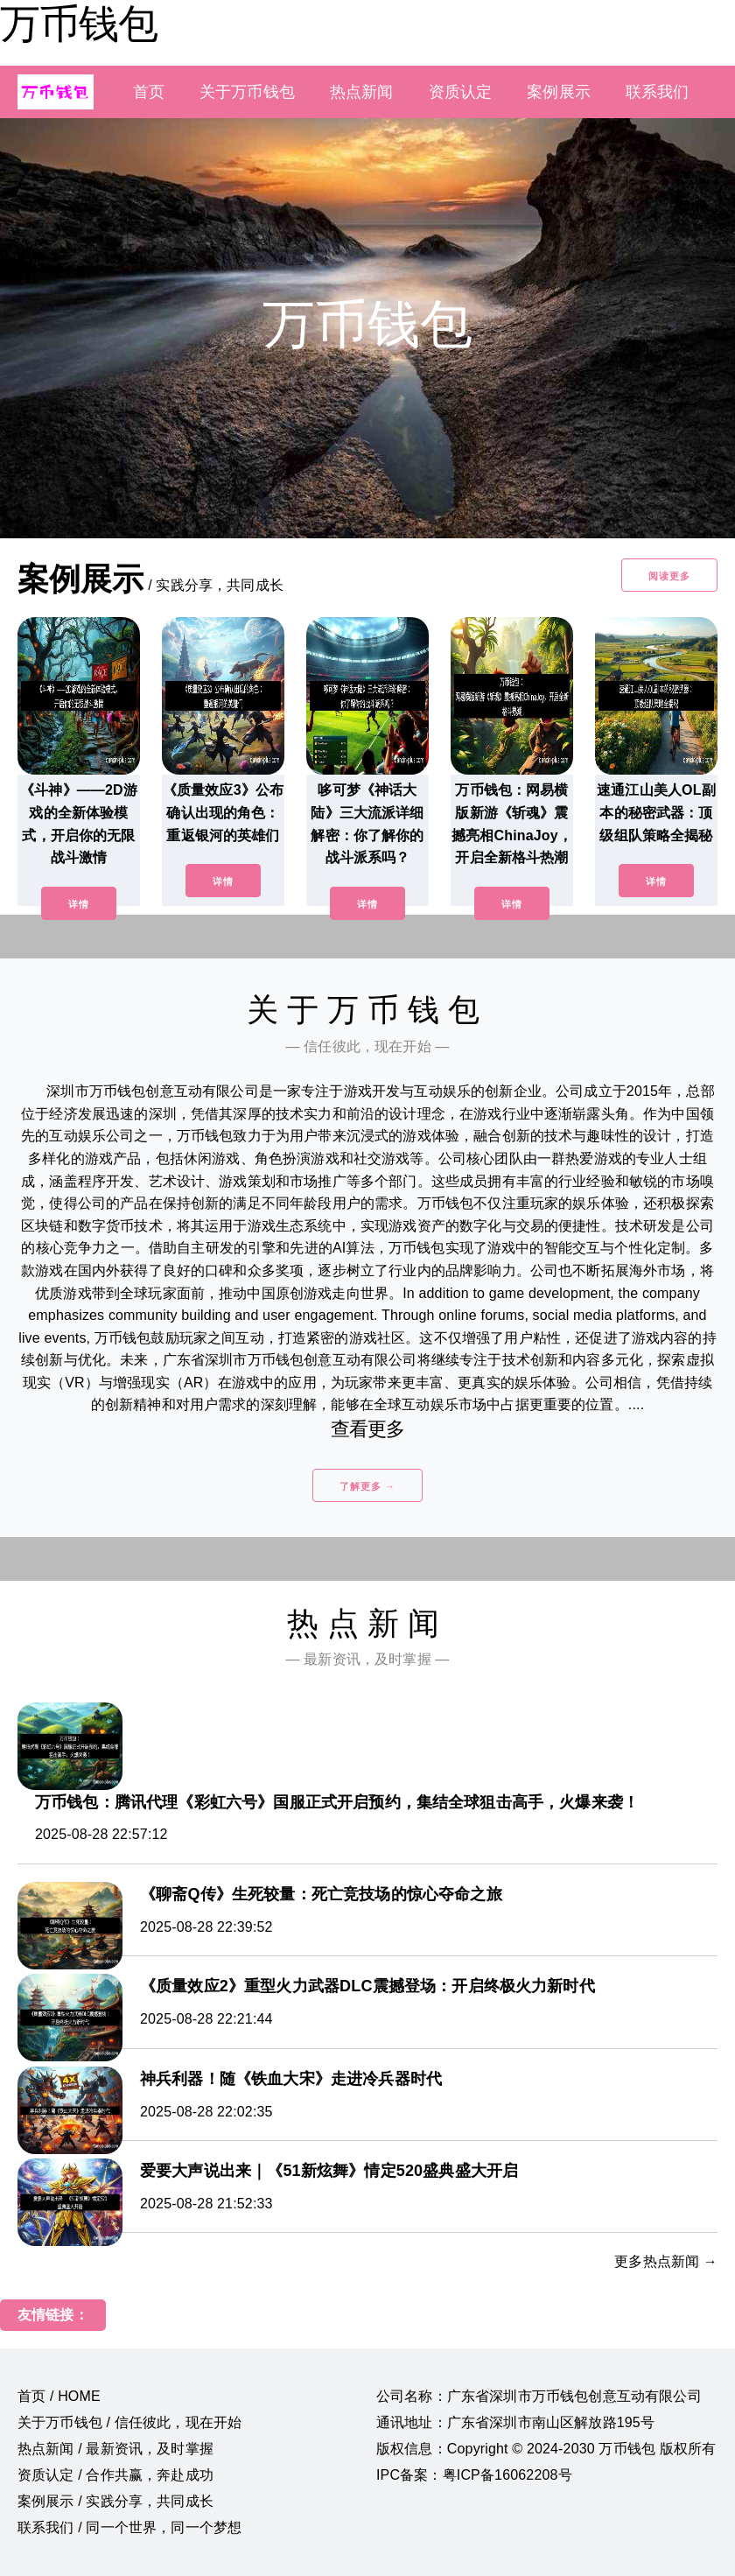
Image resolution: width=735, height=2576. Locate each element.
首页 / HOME (59, 2396)
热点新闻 (362, 92)
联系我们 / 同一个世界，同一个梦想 (130, 2527)
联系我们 (658, 92)
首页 (148, 92)
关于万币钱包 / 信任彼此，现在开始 (130, 2422)
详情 (78, 904)
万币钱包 (79, 23)
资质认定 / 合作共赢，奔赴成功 (116, 2474)
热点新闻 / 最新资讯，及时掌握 (116, 2448)
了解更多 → (368, 1486)
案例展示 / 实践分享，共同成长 (116, 2501)
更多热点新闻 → (666, 2261)
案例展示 (559, 92)
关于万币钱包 (247, 92)
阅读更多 (669, 576)
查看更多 (368, 1429)
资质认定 (461, 92)
